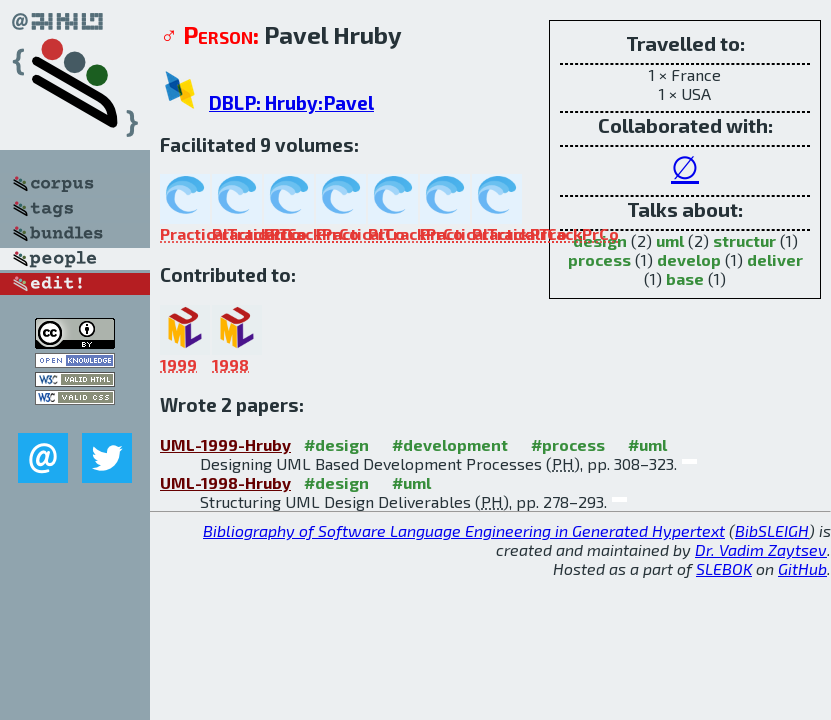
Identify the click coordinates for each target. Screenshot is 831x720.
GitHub (802, 568)
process (599, 259)
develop (689, 259)
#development (450, 444)
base (685, 278)
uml (670, 240)
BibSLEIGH (772, 530)
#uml (647, 444)
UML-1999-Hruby (225, 444)
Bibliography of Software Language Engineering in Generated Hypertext (464, 530)
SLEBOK (724, 568)
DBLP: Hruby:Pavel (291, 102)
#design (336, 444)
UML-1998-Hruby (225, 482)
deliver (775, 259)
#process (568, 444)
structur (744, 240)
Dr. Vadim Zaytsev (761, 549)
